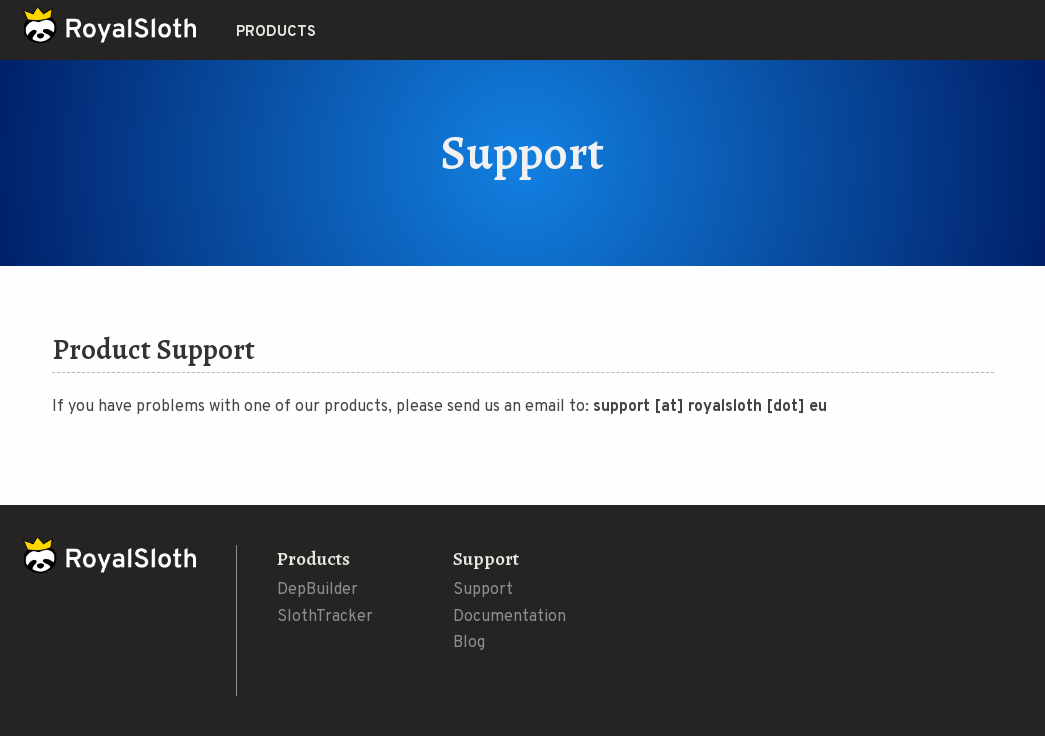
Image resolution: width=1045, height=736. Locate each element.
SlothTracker (325, 617)
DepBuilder (317, 590)
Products (276, 32)
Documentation (509, 617)
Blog (469, 643)
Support (483, 590)
